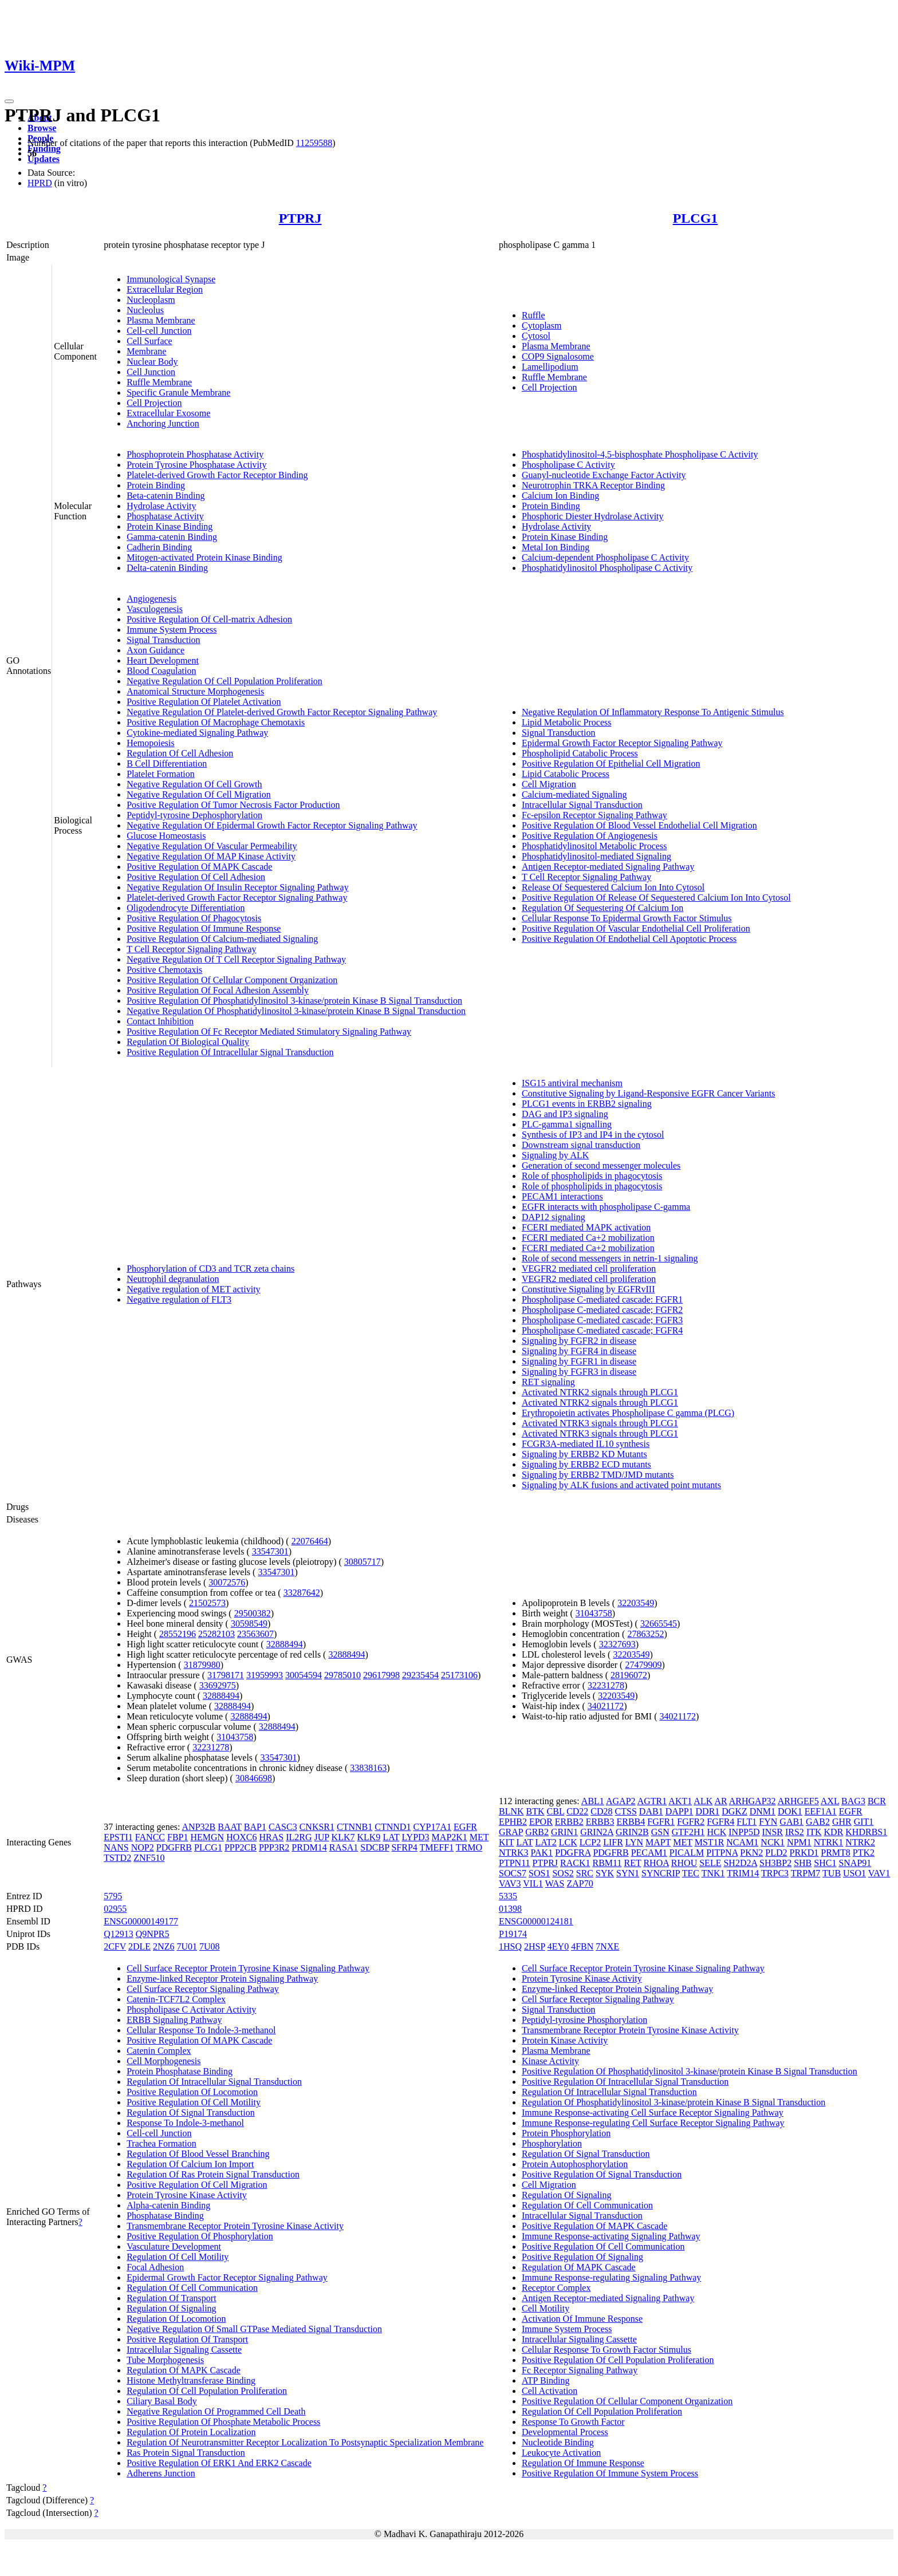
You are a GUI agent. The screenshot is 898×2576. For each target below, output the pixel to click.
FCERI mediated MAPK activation (586, 1227)
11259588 (314, 143)
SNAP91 (854, 1863)
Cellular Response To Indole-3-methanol (201, 2030)
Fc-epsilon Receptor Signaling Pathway (594, 815)
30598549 (249, 1623)
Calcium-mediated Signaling (574, 794)
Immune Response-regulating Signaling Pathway (611, 2277)
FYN (768, 1822)
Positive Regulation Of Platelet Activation (204, 702)
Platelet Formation (161, 774)
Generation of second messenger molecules (601, 1165)
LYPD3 (415, 1837)
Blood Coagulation (161, 671)
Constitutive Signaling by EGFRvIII (588, 1289)
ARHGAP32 (752, 1801)
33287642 (301, 1592)
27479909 (643, 1665)
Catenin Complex (159, 2051)
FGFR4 (720, 1822)
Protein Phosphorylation (566, 2133)
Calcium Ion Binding (560, 495)
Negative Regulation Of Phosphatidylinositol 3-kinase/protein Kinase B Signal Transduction (296, 1011)
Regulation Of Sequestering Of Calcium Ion (602, 908)
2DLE (139, 1946)
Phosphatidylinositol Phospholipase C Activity (607, 568)
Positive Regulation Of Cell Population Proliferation (618, 2360)
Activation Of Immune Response (582, 2318)
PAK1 (542, 1852)
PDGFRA (572, 1852)
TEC (690, 1873)
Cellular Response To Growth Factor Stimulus (606, 2349)
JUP (321, 1837)
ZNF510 (148, 1858)
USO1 (854, 1873)
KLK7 (343, 1837)
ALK (703, 1801)
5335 (508, 1896)
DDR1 (708, 1811)
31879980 (202, 1665)
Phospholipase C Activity (568, 465)
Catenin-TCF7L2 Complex (176, 1999)
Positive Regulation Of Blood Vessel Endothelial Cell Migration (639, 825)
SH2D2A (740, 1863)
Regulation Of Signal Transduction (191, 2112)
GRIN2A (596, 1832)
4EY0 (558, 1946)
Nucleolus (145, 310)
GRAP (511, 1832)
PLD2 (776, 1852)
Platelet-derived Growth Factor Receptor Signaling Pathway (237, 897)
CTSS (626, 1811)
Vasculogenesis (155, 609)
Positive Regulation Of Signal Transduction (602, 2174)
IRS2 (794, 1832)
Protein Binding (156, 485)
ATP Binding (545, 2380)
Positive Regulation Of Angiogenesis (589, 836)
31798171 (225, 1675)
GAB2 (818, 1822)
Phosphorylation (552, 2143)
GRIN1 (564, 1832)
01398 (510, 1909)
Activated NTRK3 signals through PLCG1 (600, 1423)
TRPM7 (806, 1873)
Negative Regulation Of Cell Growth (194, 784)
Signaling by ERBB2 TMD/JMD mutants (598, 1475)
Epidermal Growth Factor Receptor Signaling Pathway (622, 743)
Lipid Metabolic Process (566, 722)
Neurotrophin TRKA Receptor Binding (593, 485)
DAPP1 (679, 1811)
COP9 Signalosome (558, 356)
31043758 (234, 1737)
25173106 (459, 1675)
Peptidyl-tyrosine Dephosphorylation (194, 815)
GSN (660, 1832)
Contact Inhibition (160, 1021)
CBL (556, 1811)
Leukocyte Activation (561, 2452)
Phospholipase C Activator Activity (191, 2009)
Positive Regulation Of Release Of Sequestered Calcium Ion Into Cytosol (656, 897)
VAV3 (510, 1883)
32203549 (635, 1603)
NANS (116, 1847)
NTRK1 (829, 1842)
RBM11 (606, 1863)
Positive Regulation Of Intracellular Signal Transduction (230, 1052)
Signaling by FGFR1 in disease (579, 1361)
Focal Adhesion (155, 2267)
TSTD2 (117, 1858)
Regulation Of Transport (171, 2298)
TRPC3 (775, 1873)
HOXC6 (241, 1837)
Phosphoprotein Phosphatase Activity (195, 454)
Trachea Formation (161, 2143)
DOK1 (790, 1811)
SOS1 (539, 1873)
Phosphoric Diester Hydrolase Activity (593, 516)
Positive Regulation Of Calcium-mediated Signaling (222, 939)
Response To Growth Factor (573, 2422)
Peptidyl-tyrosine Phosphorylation (584, 2020)
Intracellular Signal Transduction (582, 805)
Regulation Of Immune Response (583, 2463)
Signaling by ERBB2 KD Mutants (584, 1454)
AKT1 (680, 1801)
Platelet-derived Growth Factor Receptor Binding (217, 475)
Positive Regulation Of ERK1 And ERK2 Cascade (219, 2463)
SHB (803, 1863)
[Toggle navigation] (9, 101)
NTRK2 (860, 1842)
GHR (842, 1822)
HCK (717, 1832)
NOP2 (142, 1847)
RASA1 (344, 1847)
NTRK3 (514, 1852)
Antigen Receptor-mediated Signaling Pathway (608, 866)
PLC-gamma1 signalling (567, 1124)
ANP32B (199, 1827)
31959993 (264, 1675)
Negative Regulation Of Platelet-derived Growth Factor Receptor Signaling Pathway (282, 712)
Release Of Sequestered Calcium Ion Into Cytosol (613, 887)
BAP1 (255, 1827)
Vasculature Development (174, 2246)
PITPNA (722, 1852)
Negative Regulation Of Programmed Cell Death (216, 2411)
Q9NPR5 (153, 1934)
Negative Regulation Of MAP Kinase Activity (211, 856)
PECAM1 (649, 1852)
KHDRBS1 (866, 1832)
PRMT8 (835, 1852)
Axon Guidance (155, 650)
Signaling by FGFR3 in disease (579, 1371)
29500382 (252, 1613)
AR (720, 1801)
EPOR (541, 1822)
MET (479, 1837)
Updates (43, 159)
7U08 (209, 1946)
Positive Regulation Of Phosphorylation (200, 2236)
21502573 (207, 1603)
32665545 (658, 1623)
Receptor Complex (556, 2288)
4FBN (582, 1946)
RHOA (655, 1863)
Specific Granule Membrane (178, 392)
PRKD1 (804, 1852)
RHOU (684, 1863)
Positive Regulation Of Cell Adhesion (196, 877)
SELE (710, 1863)
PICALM (686, 1852)
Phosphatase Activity (165, 516)
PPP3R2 (274, 1847)
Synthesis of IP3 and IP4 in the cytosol (593, 1134)
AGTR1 (652, 1801)
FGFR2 (690, 1822)
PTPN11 (514, 1863)
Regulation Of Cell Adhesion (180, 753)
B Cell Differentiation (167, 763)
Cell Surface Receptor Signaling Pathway (203, 1989)
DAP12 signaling (553, 1217)
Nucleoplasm (151, 300)
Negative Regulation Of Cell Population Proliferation (224, 681)
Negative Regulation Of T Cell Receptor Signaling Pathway (236, 959)
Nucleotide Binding (558, 2442)
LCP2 (590, 1842)
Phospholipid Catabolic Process (580, 753)
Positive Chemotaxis (164, 970)
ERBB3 (600, 1822)
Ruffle (533, 315)
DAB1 (651, 1811)
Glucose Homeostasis (166, 836)
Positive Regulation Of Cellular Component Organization (232, 980)
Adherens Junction (161, 2473)
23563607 (255, 1634)
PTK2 (864, 1852)
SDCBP (374, 1847)
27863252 (645, 1634)
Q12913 (118, 1934)
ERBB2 (569, 1822)
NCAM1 (742, 1842)
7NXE (607, 1946)
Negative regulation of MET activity (193, 1289)
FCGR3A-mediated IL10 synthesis (585, 1444)
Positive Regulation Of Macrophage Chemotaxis (216, 722)
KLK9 (368, 1837)
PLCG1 (695, 218)
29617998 (381, 1675)
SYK (605, 1873)
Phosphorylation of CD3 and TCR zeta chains (210, 1268)
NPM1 (799, 1842)
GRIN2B (632, 1832)
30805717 (362, 1562)
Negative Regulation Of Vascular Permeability (212, 846)
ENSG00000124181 (536, 1921)
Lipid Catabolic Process (565, 774)
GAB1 (791, 1822)
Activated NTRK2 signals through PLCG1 (600, 1392)
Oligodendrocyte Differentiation (186, 908)
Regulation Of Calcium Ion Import (190, 2164)
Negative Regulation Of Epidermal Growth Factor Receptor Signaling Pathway (272, 825)
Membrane (146, 351)
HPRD (39, 183)
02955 (115, 1909)
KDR (834, 1832)
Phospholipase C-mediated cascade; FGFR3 (602, 1320)
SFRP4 (404, 1847)
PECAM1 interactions (562, 1196)
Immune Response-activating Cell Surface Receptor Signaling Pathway (652, 2112)
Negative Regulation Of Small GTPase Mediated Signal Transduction (254, 2329)
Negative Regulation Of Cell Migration (199, 794)
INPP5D (743, 1832)
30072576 (226, 1582)
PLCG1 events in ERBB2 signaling (587, 1103)
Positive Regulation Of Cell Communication (603, 2246)
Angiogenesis (151, 598)
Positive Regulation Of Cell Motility (194, 2102)
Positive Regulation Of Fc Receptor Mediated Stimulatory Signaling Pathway (269, 1031)
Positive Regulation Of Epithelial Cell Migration (611, 763)
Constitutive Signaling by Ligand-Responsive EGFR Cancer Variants (648, 1093)
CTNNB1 (354, 1827)
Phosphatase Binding (165, 2215)
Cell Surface (149, 341)
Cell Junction (151, 372)
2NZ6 (163, 1946)
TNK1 (713, 1873)
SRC (584, 1873)
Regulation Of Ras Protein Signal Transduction (213, 2174)
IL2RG (299, 1837)
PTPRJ (300, 218)
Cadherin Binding (159, 547)
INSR (772, 1832)
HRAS (271, 1837)
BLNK (511, 1811)
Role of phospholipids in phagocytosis (592, 1176)
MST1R (709, 1842)
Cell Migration (549, 784)
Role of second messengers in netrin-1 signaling (610, 1258)
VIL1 (533, 1883)
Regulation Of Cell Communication (192, 2288)
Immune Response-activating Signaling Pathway (611, 2236)
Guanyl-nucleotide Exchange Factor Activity (604, 475)
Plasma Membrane (161, 320)
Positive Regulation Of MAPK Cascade (199, 866)
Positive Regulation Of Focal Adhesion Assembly (218, 990)
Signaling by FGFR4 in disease (579, 1351)
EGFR (465, 1827)
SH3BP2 (775, 1863)
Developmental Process (565, 2432)
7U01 (186, 1946)
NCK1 (773, 1842)
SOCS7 (512, 1873)
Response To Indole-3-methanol (185, 2123)
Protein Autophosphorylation (575, 2164)
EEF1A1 (821, 1811)
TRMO (469, 1847)
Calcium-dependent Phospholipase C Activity (605, 557)
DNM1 (762, 1811)
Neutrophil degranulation (173, 1279)
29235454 (420, 1675)
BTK (535, 1811)
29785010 (342, 1675)
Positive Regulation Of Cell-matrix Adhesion (209, 619)
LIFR (613, 1842)
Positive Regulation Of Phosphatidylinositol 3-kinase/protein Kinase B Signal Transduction (294, 1000)
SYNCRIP (660, 1873)
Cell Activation (549, 2391)
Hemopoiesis (151, 743)
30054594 (303, 1675)
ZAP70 (579, 1883)
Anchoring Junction (163, 423)
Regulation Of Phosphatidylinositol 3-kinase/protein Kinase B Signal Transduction (673, 2102)
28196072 (629, 1675)
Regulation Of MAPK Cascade (184, 2370)
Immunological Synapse (171, 279)
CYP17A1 (432, 1827)
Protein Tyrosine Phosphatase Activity (196, 465)
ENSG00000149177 (141, 1921)
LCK (568, 1842)
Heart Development (163, 660)
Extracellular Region (165, 289)
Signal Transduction (163, 640)
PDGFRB (174, 1847)
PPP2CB (240, 1847)
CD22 (577, 1811)
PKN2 (751, 1852)
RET (632, 1863)
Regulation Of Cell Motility (178, 2257)
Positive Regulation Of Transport (187, 2339)
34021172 (606, 1706)
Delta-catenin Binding (167, 568)
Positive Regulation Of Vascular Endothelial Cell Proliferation (636, 928)
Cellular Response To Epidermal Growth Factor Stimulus (627, 918)
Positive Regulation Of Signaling (582, 2257)
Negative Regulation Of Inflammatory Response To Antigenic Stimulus (653, 712)
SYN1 (627, 1873)
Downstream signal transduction (581, 1145)
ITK (814, 1832)
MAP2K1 (449, 1837)
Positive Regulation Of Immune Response (204, 928)
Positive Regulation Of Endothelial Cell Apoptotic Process (629, 939)
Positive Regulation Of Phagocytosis (194, 918)
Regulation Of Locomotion (176, 2318)
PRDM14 (309, 1847)
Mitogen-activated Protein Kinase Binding (204, 557)
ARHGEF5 (798, 1801)
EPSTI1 (118, 1837)
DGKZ (734, 1811)
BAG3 (853, 1801)
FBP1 (177, 1837)
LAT (391, 1837)
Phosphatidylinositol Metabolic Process (594, 846)
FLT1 (746, 1822)
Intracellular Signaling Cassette (184, 2349)
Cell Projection (154, 403)
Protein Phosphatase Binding (180, 2071)
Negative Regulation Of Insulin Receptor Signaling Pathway (237, 887)
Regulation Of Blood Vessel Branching (198, 2154)
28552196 (177, 1634)
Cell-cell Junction (159, 331)
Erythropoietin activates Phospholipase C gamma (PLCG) (628, 1413)
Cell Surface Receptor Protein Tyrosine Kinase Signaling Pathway (248, 1968)
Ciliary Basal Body (162, 2401)
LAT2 (545, 1842)
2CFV (115, 1946)
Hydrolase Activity (161, 506)
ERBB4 (630, 1822)
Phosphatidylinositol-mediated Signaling (596, 856)
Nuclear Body (152, 361)
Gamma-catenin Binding (172, 537)
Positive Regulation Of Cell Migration (197, 2185)
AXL (830, 1801)
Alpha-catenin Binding (168, 2205)
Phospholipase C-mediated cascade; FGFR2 (602, 1310)
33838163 (368, 1768)
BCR (877, 1801)
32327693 (617, 1644)
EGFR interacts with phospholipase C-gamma (606, 1207)
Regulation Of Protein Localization (191, 2432)
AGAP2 (621, 1801)
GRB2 (537, 1832)
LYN (634, 1842)
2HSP (534, 1946)
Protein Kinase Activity (565, 2040)
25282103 (216, 1634)
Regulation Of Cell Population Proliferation (207, 2391)
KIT (506, 1842)
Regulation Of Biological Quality (188, 1042)
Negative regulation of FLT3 (179, 1299)
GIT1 (864, 1822)
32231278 (210, 1747)
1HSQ (510, 1946)
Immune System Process (171, 629)
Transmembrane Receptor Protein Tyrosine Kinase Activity (235, 2226)
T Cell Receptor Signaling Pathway (191, 949)
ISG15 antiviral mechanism (572, 1083)
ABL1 (592, 1801)
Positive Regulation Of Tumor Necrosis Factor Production (233, 805)
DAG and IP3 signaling (565, 1114)
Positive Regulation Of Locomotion (192, 2092)
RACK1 (575, 1863)
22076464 (310, 1541)
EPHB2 (513, 1822)
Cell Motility (545, 2308)
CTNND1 (393, 1827)
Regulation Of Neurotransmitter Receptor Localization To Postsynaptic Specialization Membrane (305, 2442)
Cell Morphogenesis (163, 2061)
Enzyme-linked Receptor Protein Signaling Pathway (222, 1978)
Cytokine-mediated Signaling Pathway (197, 732)
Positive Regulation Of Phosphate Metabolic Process (223, 2422)
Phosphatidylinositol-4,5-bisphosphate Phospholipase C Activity (640, 454)
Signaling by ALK (555, 1155)
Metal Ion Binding (555, 547)
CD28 (601, 1811)
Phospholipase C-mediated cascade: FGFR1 (602, 1299)
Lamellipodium (550, 367)
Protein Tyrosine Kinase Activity (187, 2195)
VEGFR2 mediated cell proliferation (589, 1268)
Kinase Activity (550, 2061)
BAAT (230, 1827)
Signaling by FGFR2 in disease (579, 1341)
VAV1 (879, 1873)
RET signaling (548, 1382)
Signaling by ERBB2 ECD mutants (586, 1464)
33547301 (270, 1551)
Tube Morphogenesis (165, 2360)
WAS (555, 1883)
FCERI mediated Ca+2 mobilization (588, 1237)
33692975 (217, 1685)
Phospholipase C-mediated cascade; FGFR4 (602, 1330)
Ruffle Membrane (159, 382)
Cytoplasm (541, 325)
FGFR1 (661, 1822)
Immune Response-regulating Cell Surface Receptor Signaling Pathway (653, 2123)
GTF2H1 (688, 1832)
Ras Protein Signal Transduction (186, 2452)
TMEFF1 (437, 1847)
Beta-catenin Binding (165, 495)
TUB (831, 1873)
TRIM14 (743, 1873)
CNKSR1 (317, 1827)
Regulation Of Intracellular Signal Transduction (214, 2081)
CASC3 (283, 1827)
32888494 (284, 1644)
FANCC (150, 1837)
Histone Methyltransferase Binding (191, 2380)
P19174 (513, 1934)
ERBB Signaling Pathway (174, 2020)
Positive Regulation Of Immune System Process (610, 2473)
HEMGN (207, 1837)
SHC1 (825, 1863)
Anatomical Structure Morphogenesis (195, 691)
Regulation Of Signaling (171, 2308)
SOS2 (562, 1873)
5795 (113, 1896)
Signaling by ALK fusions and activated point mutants (621, 1485)
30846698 (253, 1778)
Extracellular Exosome (168, 413)
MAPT (658, 1842)
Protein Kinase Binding (169, 526)
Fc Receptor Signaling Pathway (579, 2370)
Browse (41, 128)
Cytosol (536, 336)
